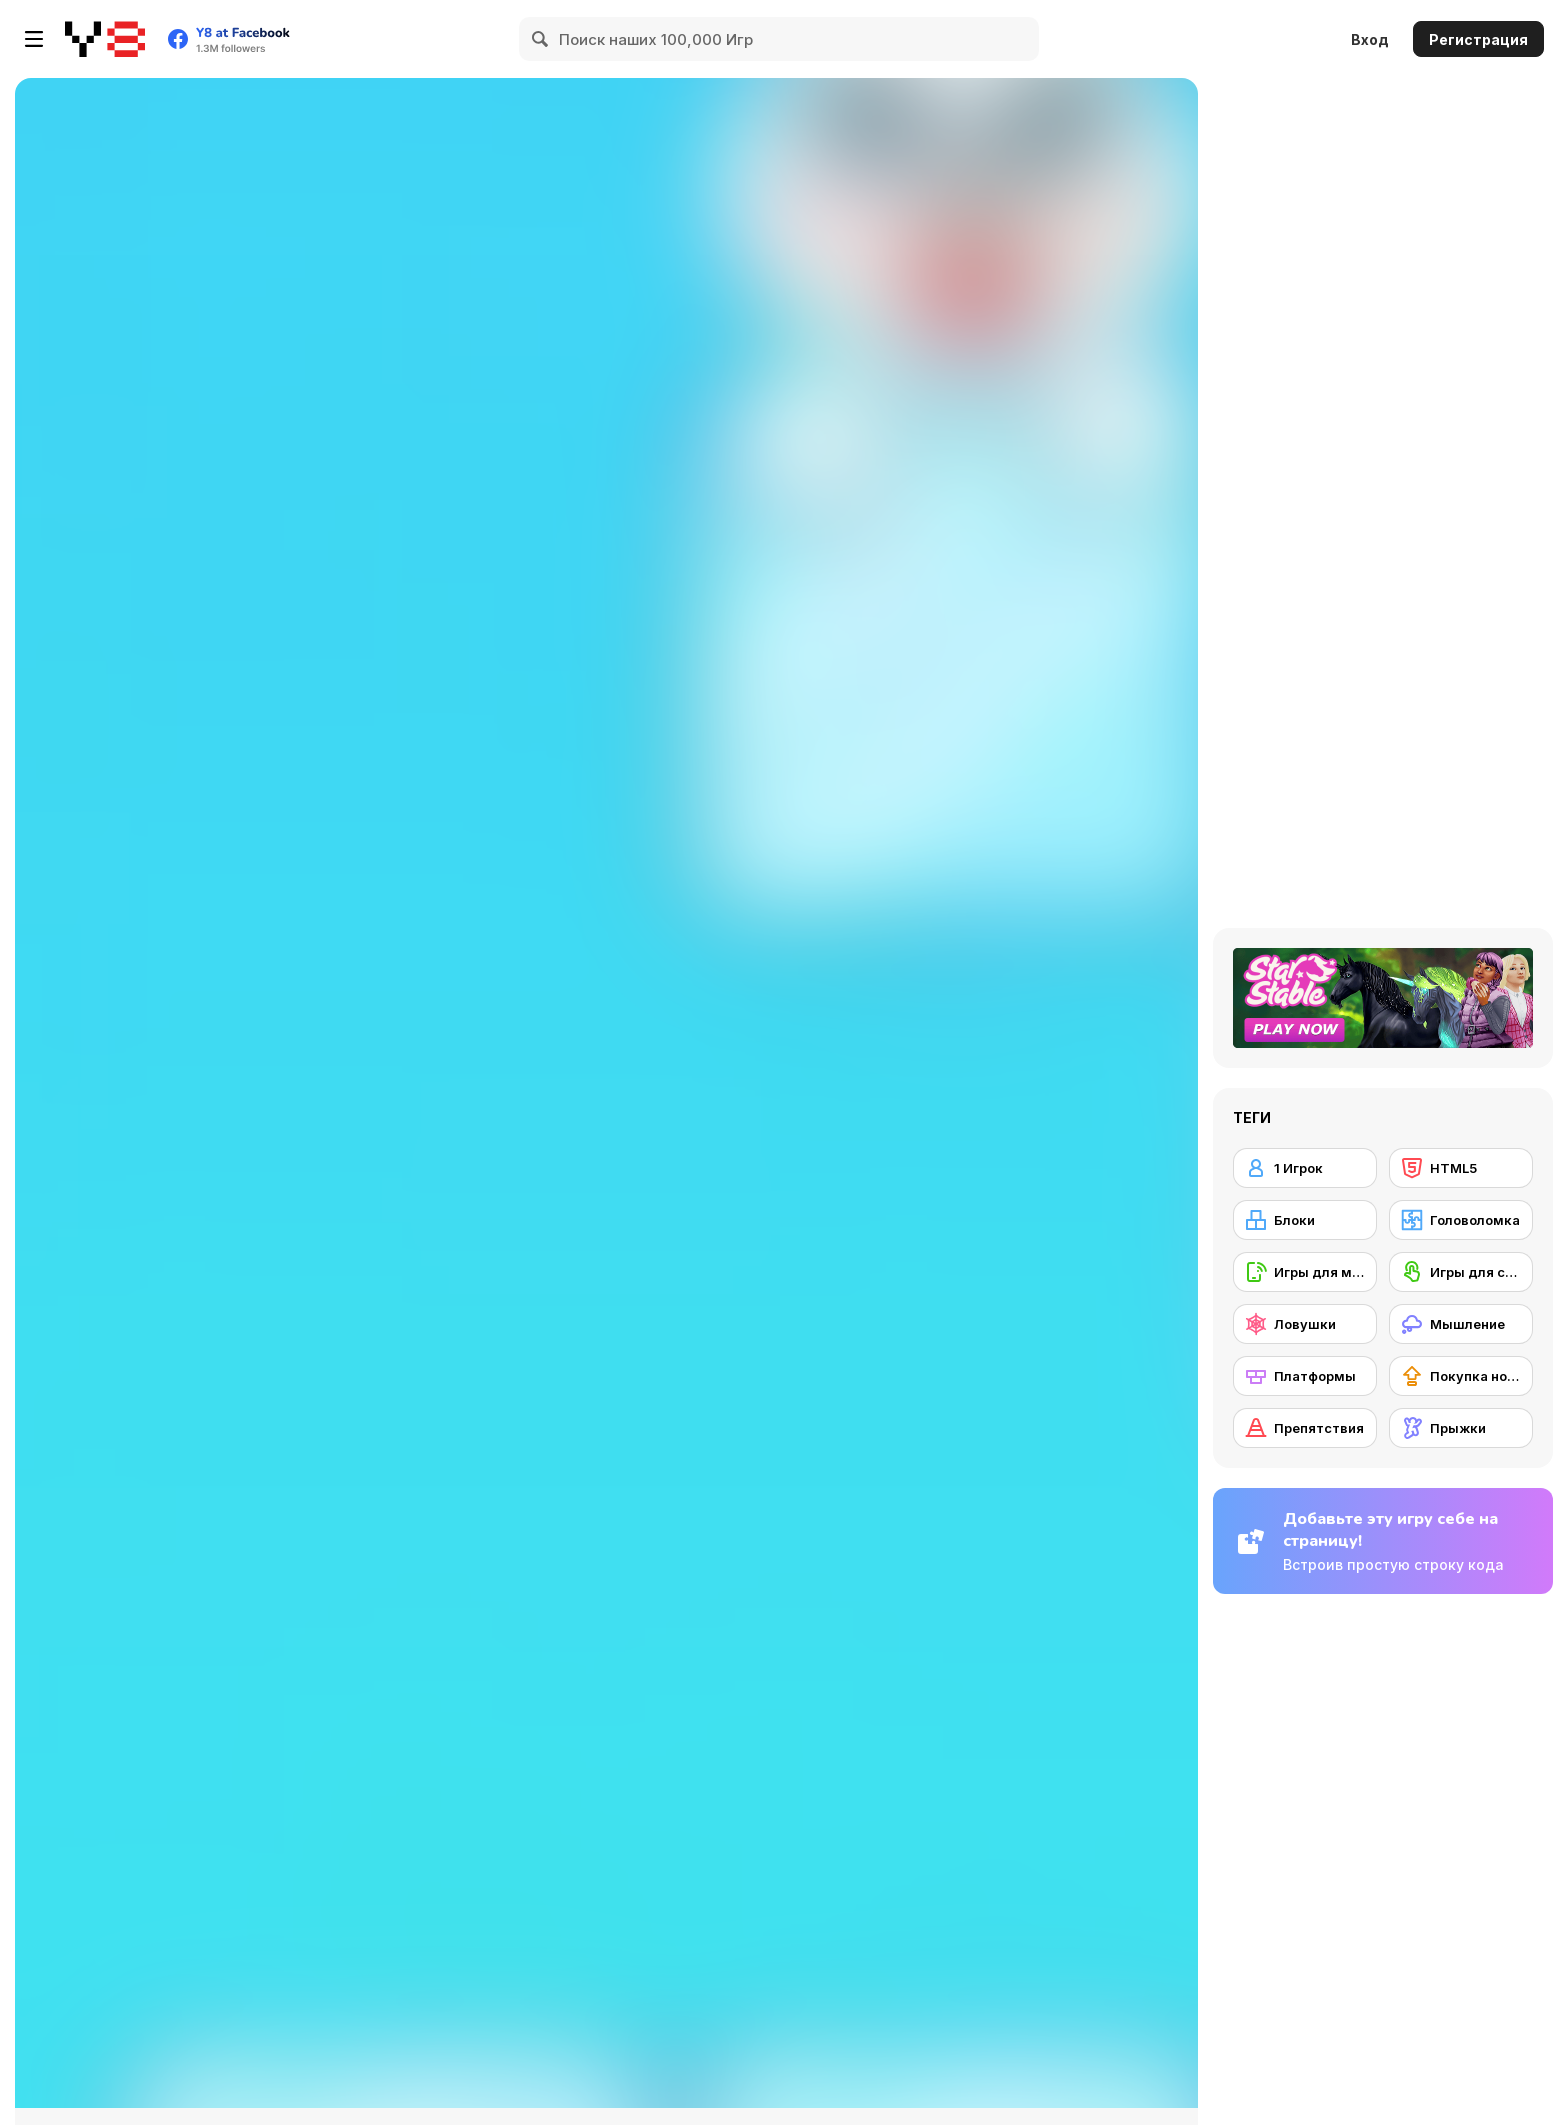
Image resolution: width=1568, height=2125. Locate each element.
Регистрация (1478, 39)
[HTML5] (1461, 1168)
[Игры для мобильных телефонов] (1305, 1272)
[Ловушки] (1305, 1324)
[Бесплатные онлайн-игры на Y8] (105, 39)
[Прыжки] (1461, 1428)
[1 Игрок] (1305, 1168)
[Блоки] (1305, 1220)
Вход (1370, 39)
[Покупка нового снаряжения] (1461, 1376)
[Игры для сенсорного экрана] (1461, 1272)
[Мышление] (1461, 1324)
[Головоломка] (1461, 1220)
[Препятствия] (1305, 1428)
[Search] (541, 39)
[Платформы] (1305, 1376)
